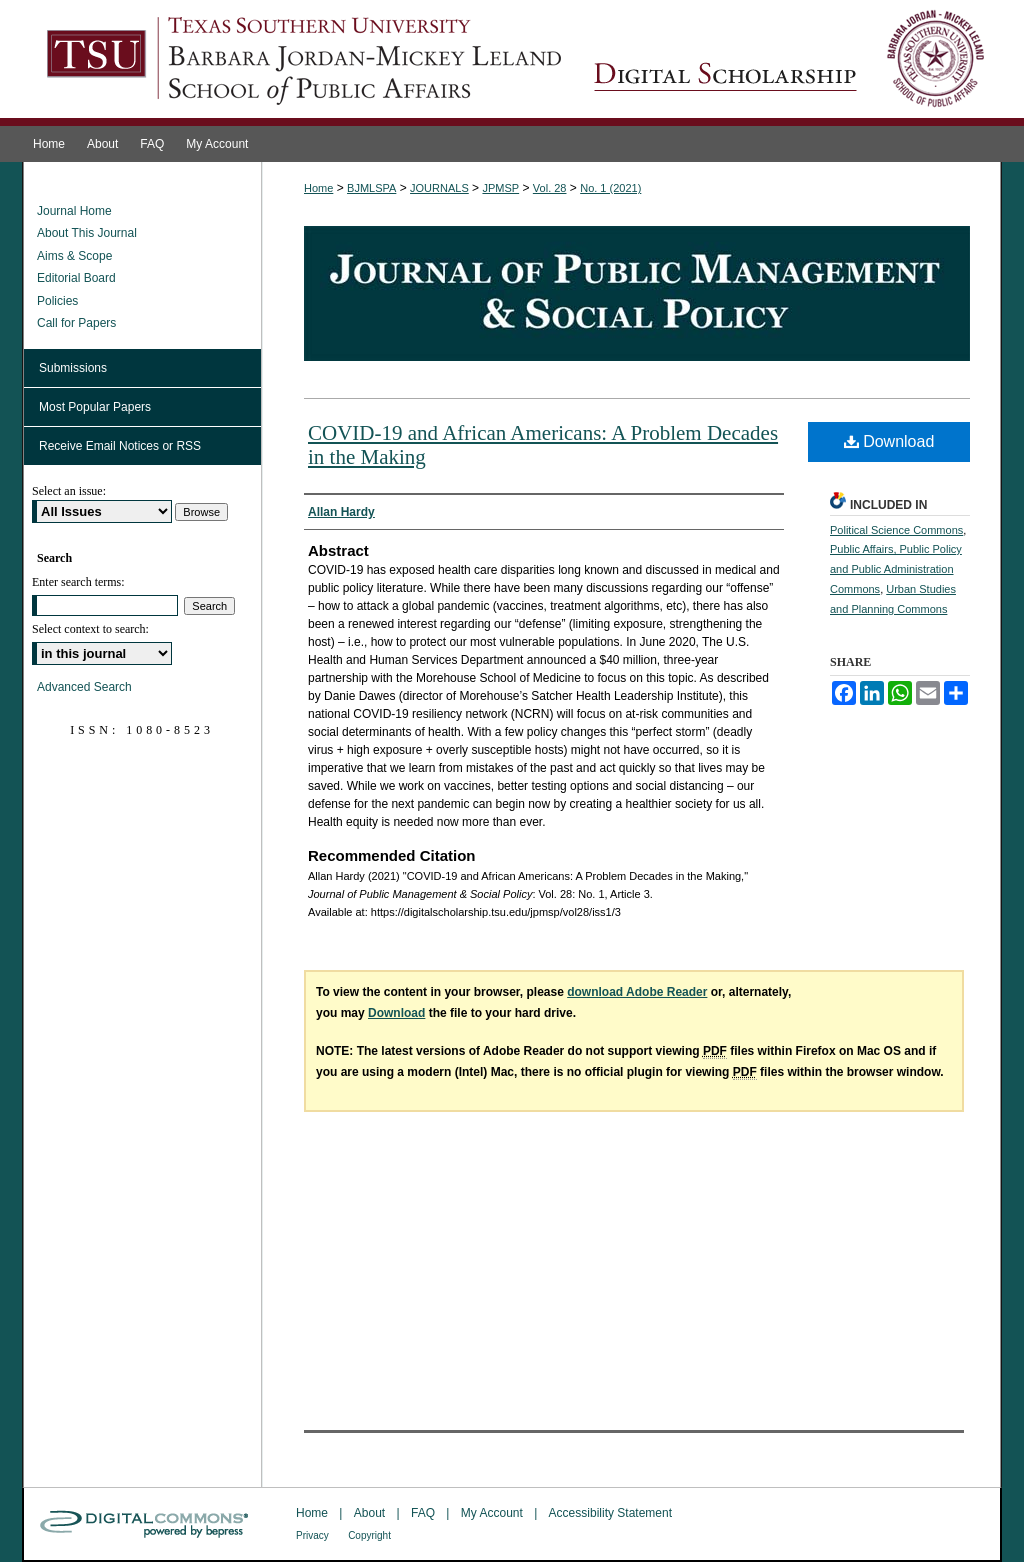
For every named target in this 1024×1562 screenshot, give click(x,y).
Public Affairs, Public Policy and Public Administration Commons (896, 569)
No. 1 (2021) (610, 188)
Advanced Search (84, 687)
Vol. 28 (550, 188)
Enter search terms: (78, 582)
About (369, 1513)
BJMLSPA (371, 188)
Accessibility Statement (610, 1513)
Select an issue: (69, 491)
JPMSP (500, 188)
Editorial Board (76, 278)
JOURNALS (439, 188)
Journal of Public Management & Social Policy (789, 63)
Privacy (312, 1535)
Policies (57, 301)
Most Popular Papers (95, 407)
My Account (492, 1513)
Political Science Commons (896, 530)
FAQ (423, 1513)
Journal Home (74, 211)
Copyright (369, 1535)
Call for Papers (76, 323)
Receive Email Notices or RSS (120, 446)
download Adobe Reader (637, 992)
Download (889, 441)
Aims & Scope (74, 256)
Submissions (73, 368)
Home (318, 188)
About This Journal (87, 233)
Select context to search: (90, 629)
